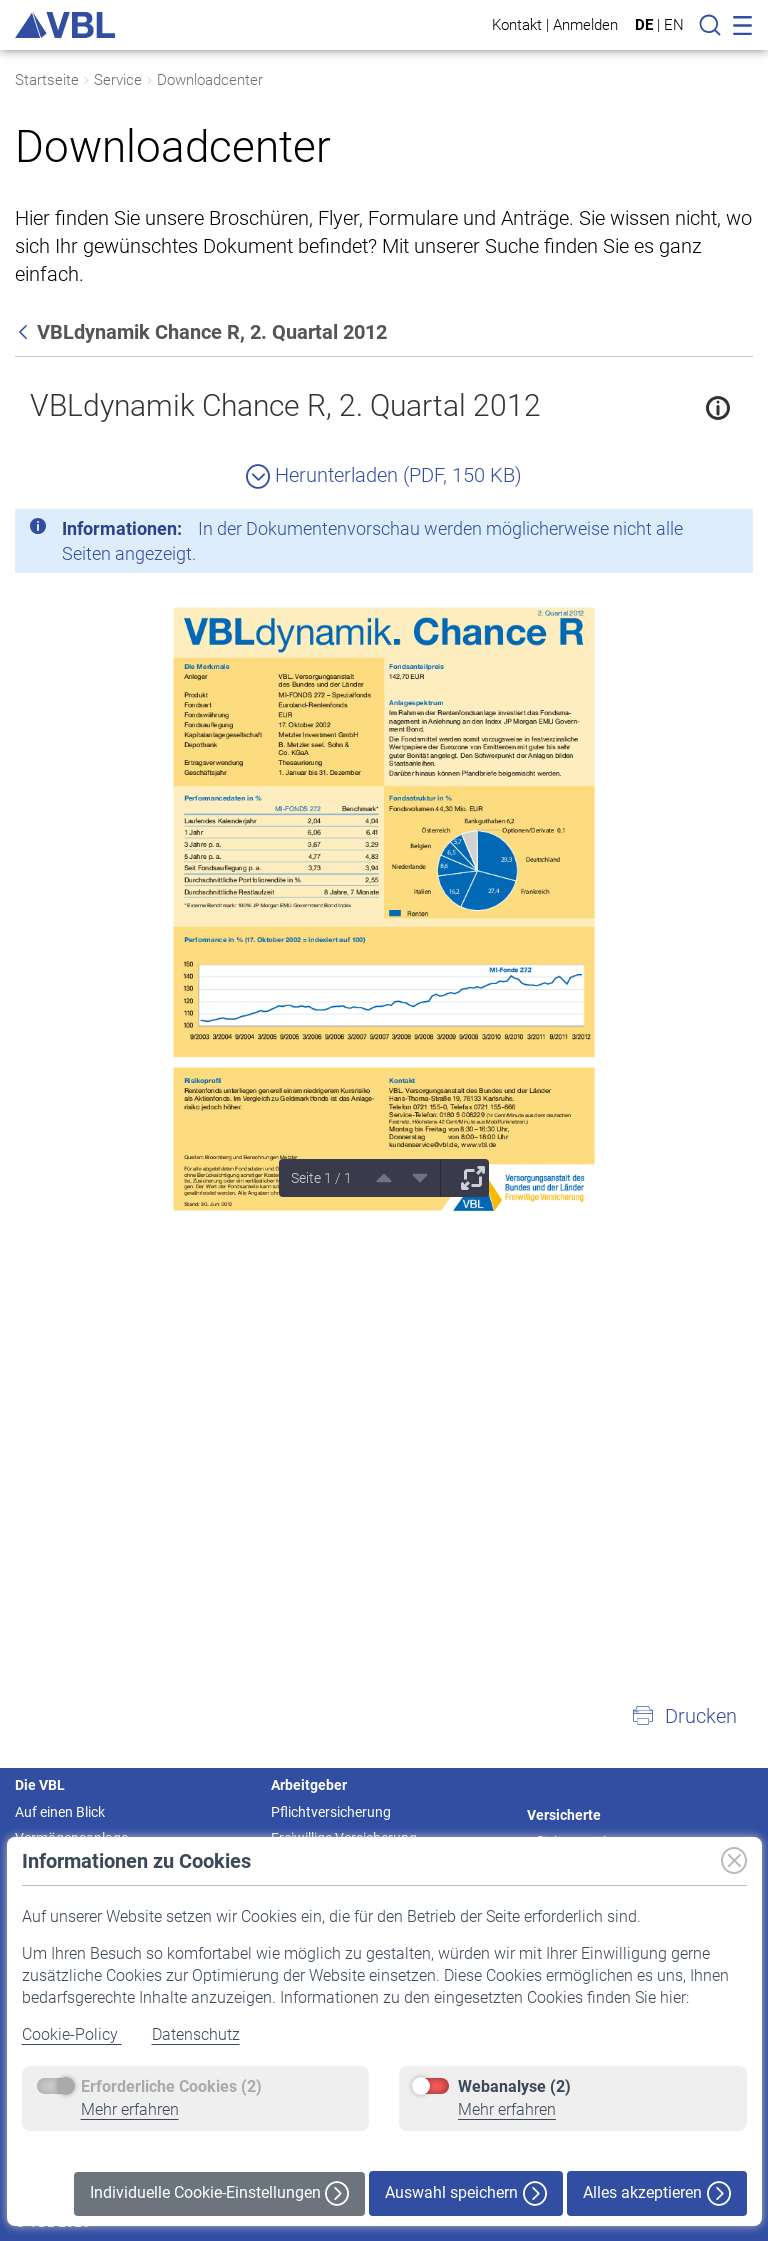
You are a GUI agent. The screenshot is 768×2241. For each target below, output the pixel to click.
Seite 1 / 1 (321, 1178)
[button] (684, 1716)
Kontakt (517, 24)
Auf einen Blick (60, 1812)
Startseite (47, 80)
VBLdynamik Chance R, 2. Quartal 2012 (285, 405)
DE (644, 25)
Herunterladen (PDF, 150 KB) (384, 475)
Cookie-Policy (72, 2034)
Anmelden (585, 24)
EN (674, 25)
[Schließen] (683, 532)
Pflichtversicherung (331, 1812)
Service (118, 80)
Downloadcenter (210, 80)
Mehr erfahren (130, 2109)
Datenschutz (196, 2034)
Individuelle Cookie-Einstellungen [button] (219, 2193)
